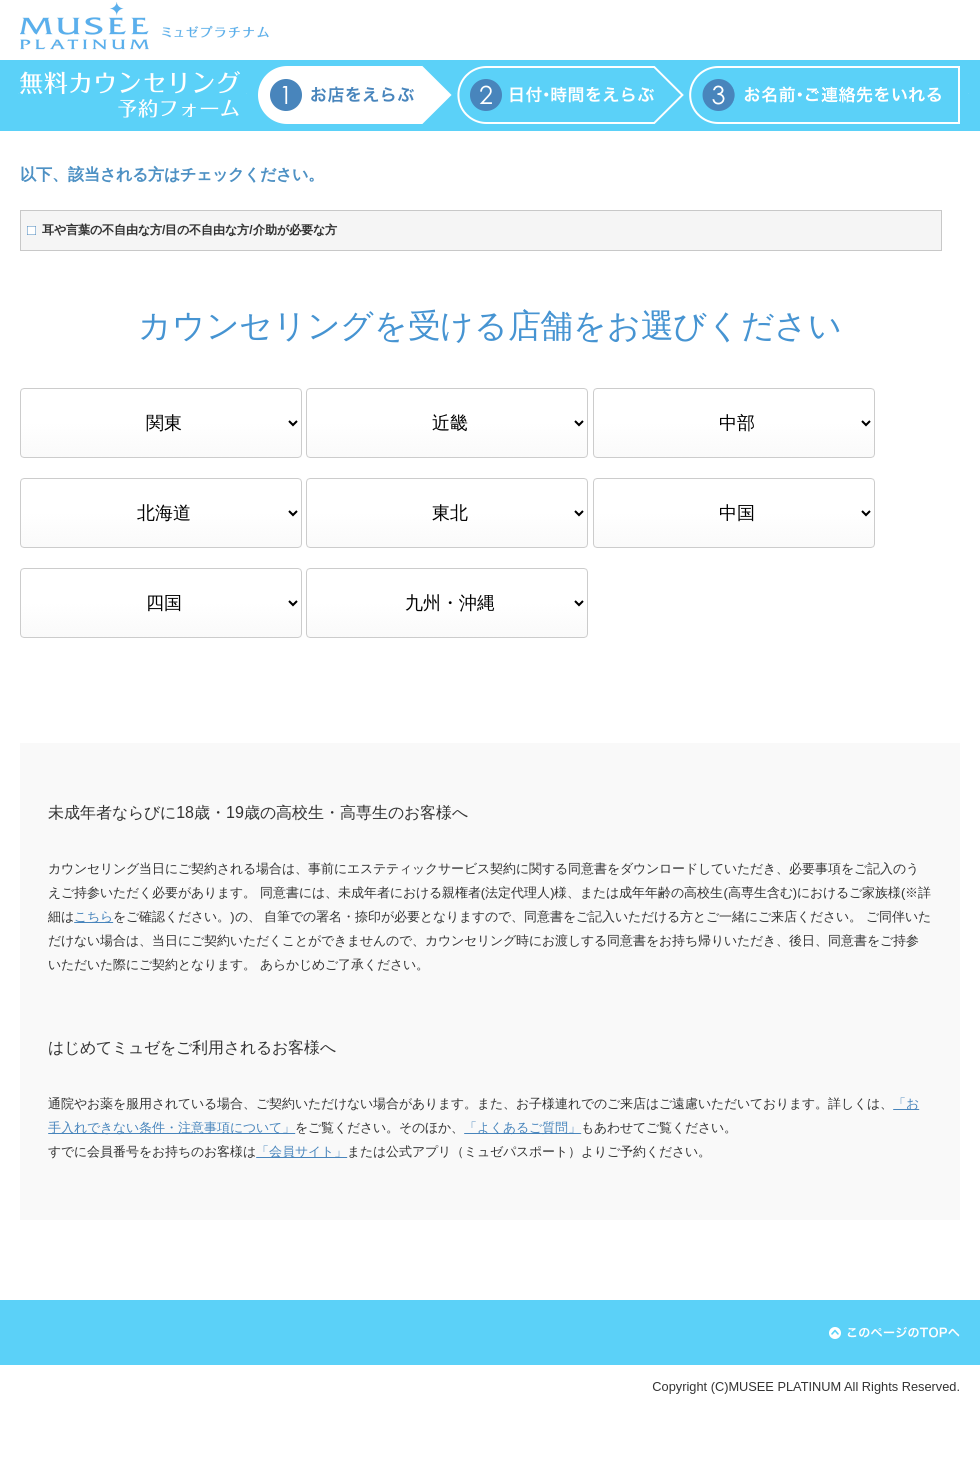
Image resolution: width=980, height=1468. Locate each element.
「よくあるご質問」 (522, 1127)
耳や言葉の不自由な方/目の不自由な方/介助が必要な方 (189, 230)
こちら (93, 916)
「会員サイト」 (301, 1151)
